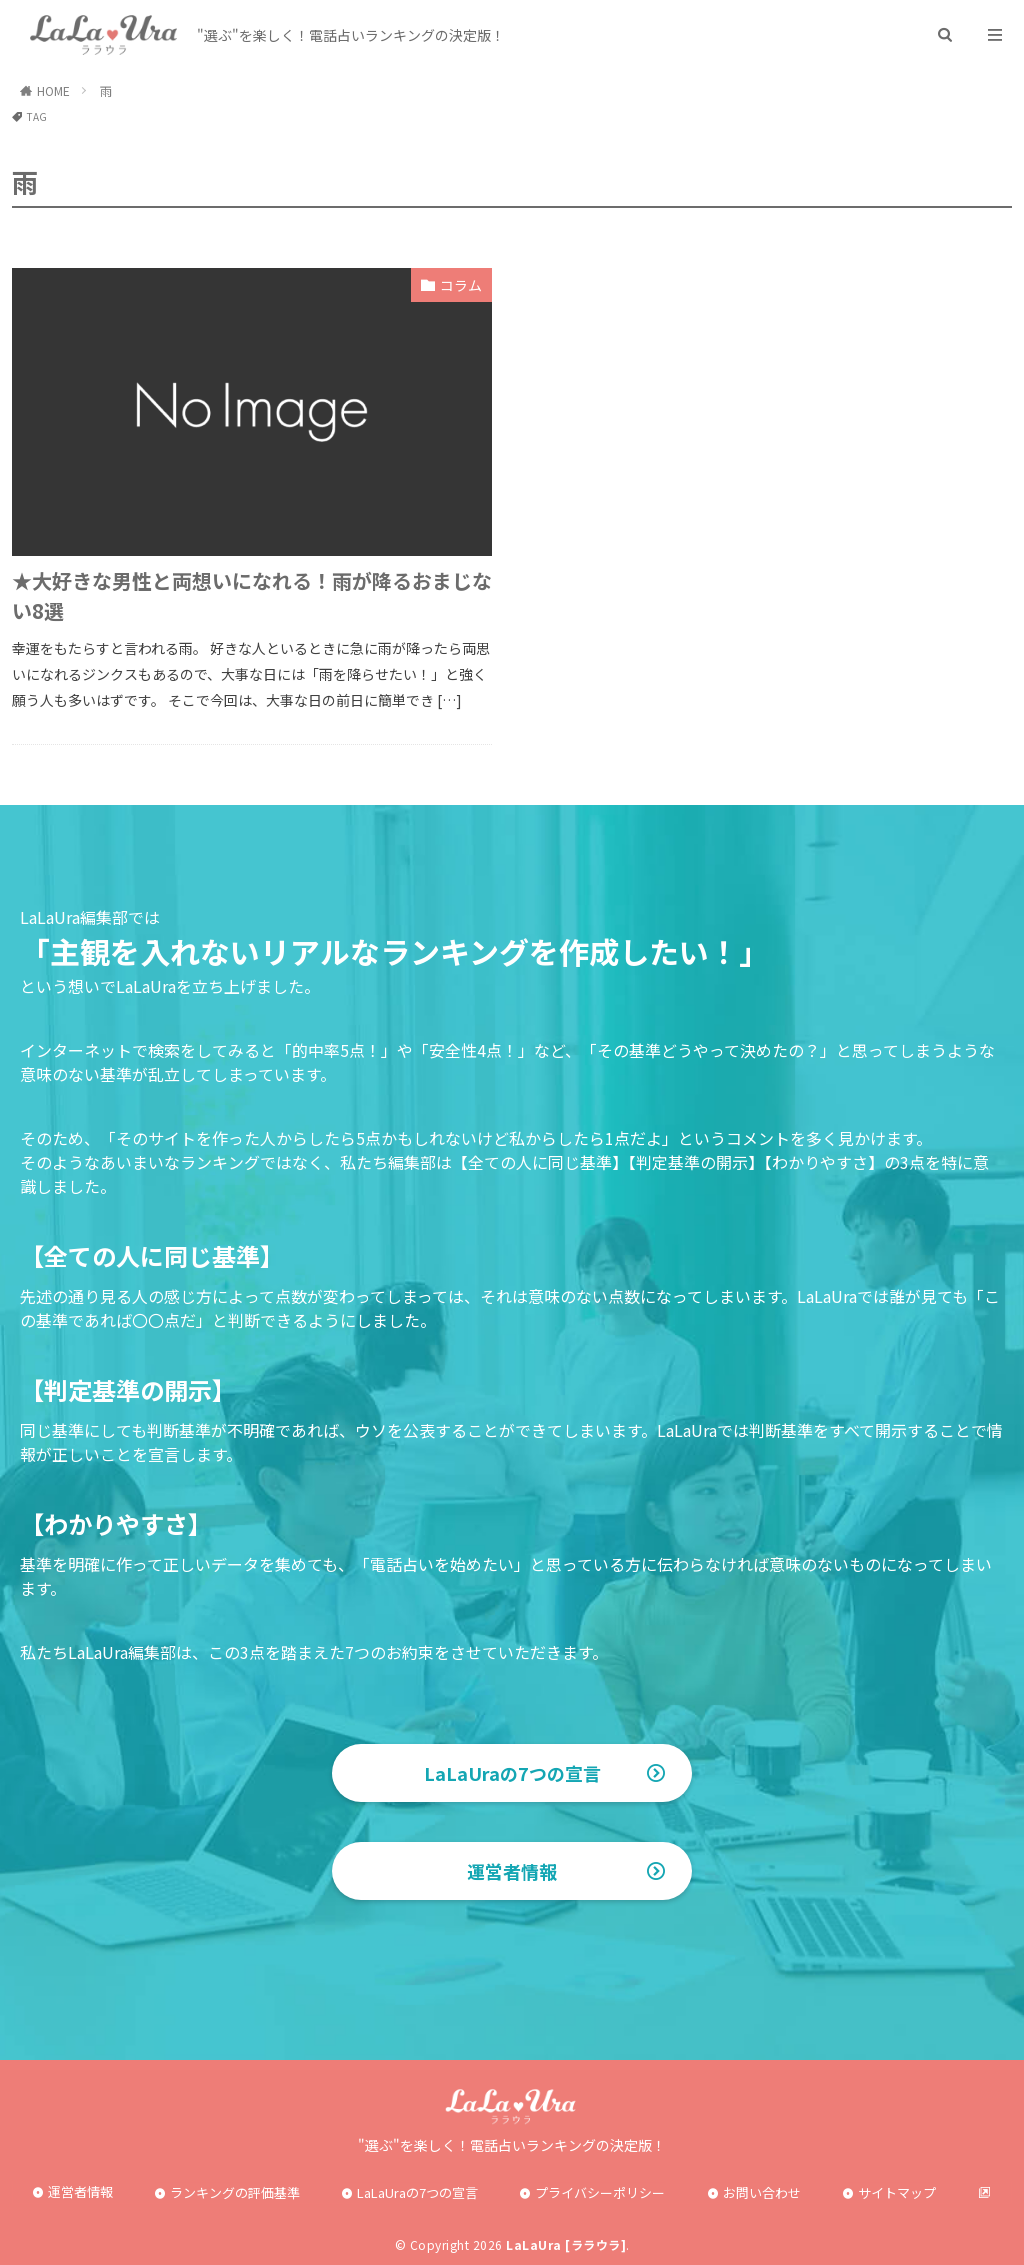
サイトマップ (897, 2192)
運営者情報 (512, 1871)
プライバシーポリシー (600, 2192)
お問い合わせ (762, 2192)
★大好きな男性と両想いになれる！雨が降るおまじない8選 (252, 595)
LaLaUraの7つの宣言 (512, 1773)
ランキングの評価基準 (235, 2192)
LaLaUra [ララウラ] (566, 2244)
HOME (53, 90)
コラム (461, 285)
